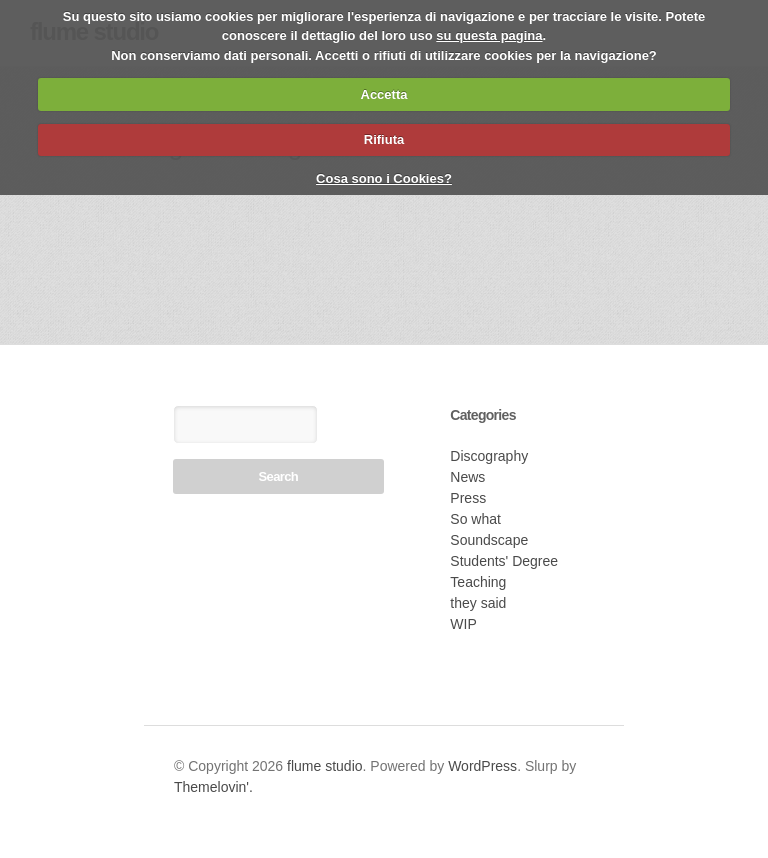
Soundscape (489, 540)
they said (478, 603)
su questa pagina (489, 35)
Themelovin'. (213, 787)
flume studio (324, 766)
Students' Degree (504, 561)
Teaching (478, 582)
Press (468, 498)
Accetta (384, 94)
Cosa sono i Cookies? (384, 178)
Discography (489, 456)
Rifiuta (384, 139)
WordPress (482, 766)
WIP (463, 624)
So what (475, 519)
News (467, 477)
